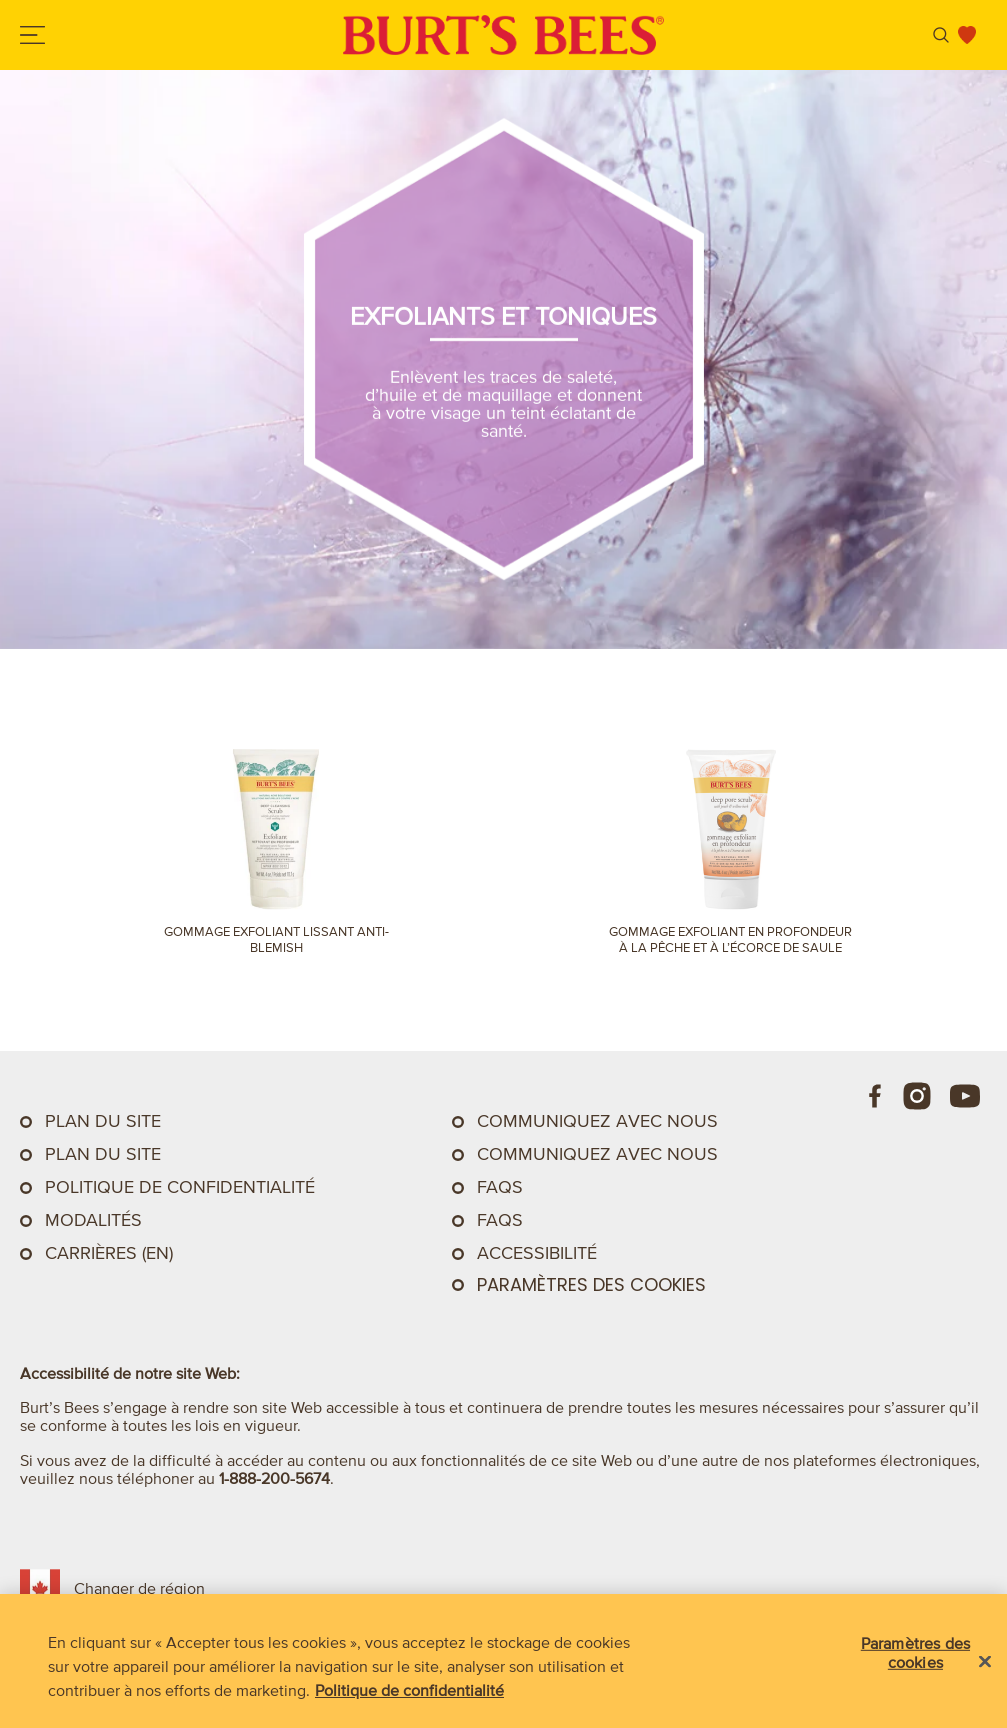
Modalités (93, 1220)
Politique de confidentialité (180, 1187)
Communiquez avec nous (597, 1154)
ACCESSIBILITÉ (537, 1253)
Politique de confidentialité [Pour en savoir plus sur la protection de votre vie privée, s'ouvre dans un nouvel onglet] (409, 1690)
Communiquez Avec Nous (597, 1121)
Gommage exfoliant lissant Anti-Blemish (276, 939)
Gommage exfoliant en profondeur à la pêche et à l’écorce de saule (730, 939)
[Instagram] (917, 1096)
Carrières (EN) (109, 1253)
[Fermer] (985, 1662)
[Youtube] (965, 1096)
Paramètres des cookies (591, 1285)
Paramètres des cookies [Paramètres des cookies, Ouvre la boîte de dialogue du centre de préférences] (915, 1652)
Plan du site (103, 1121)
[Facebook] (876, 1096)
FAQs (500, 1187)
